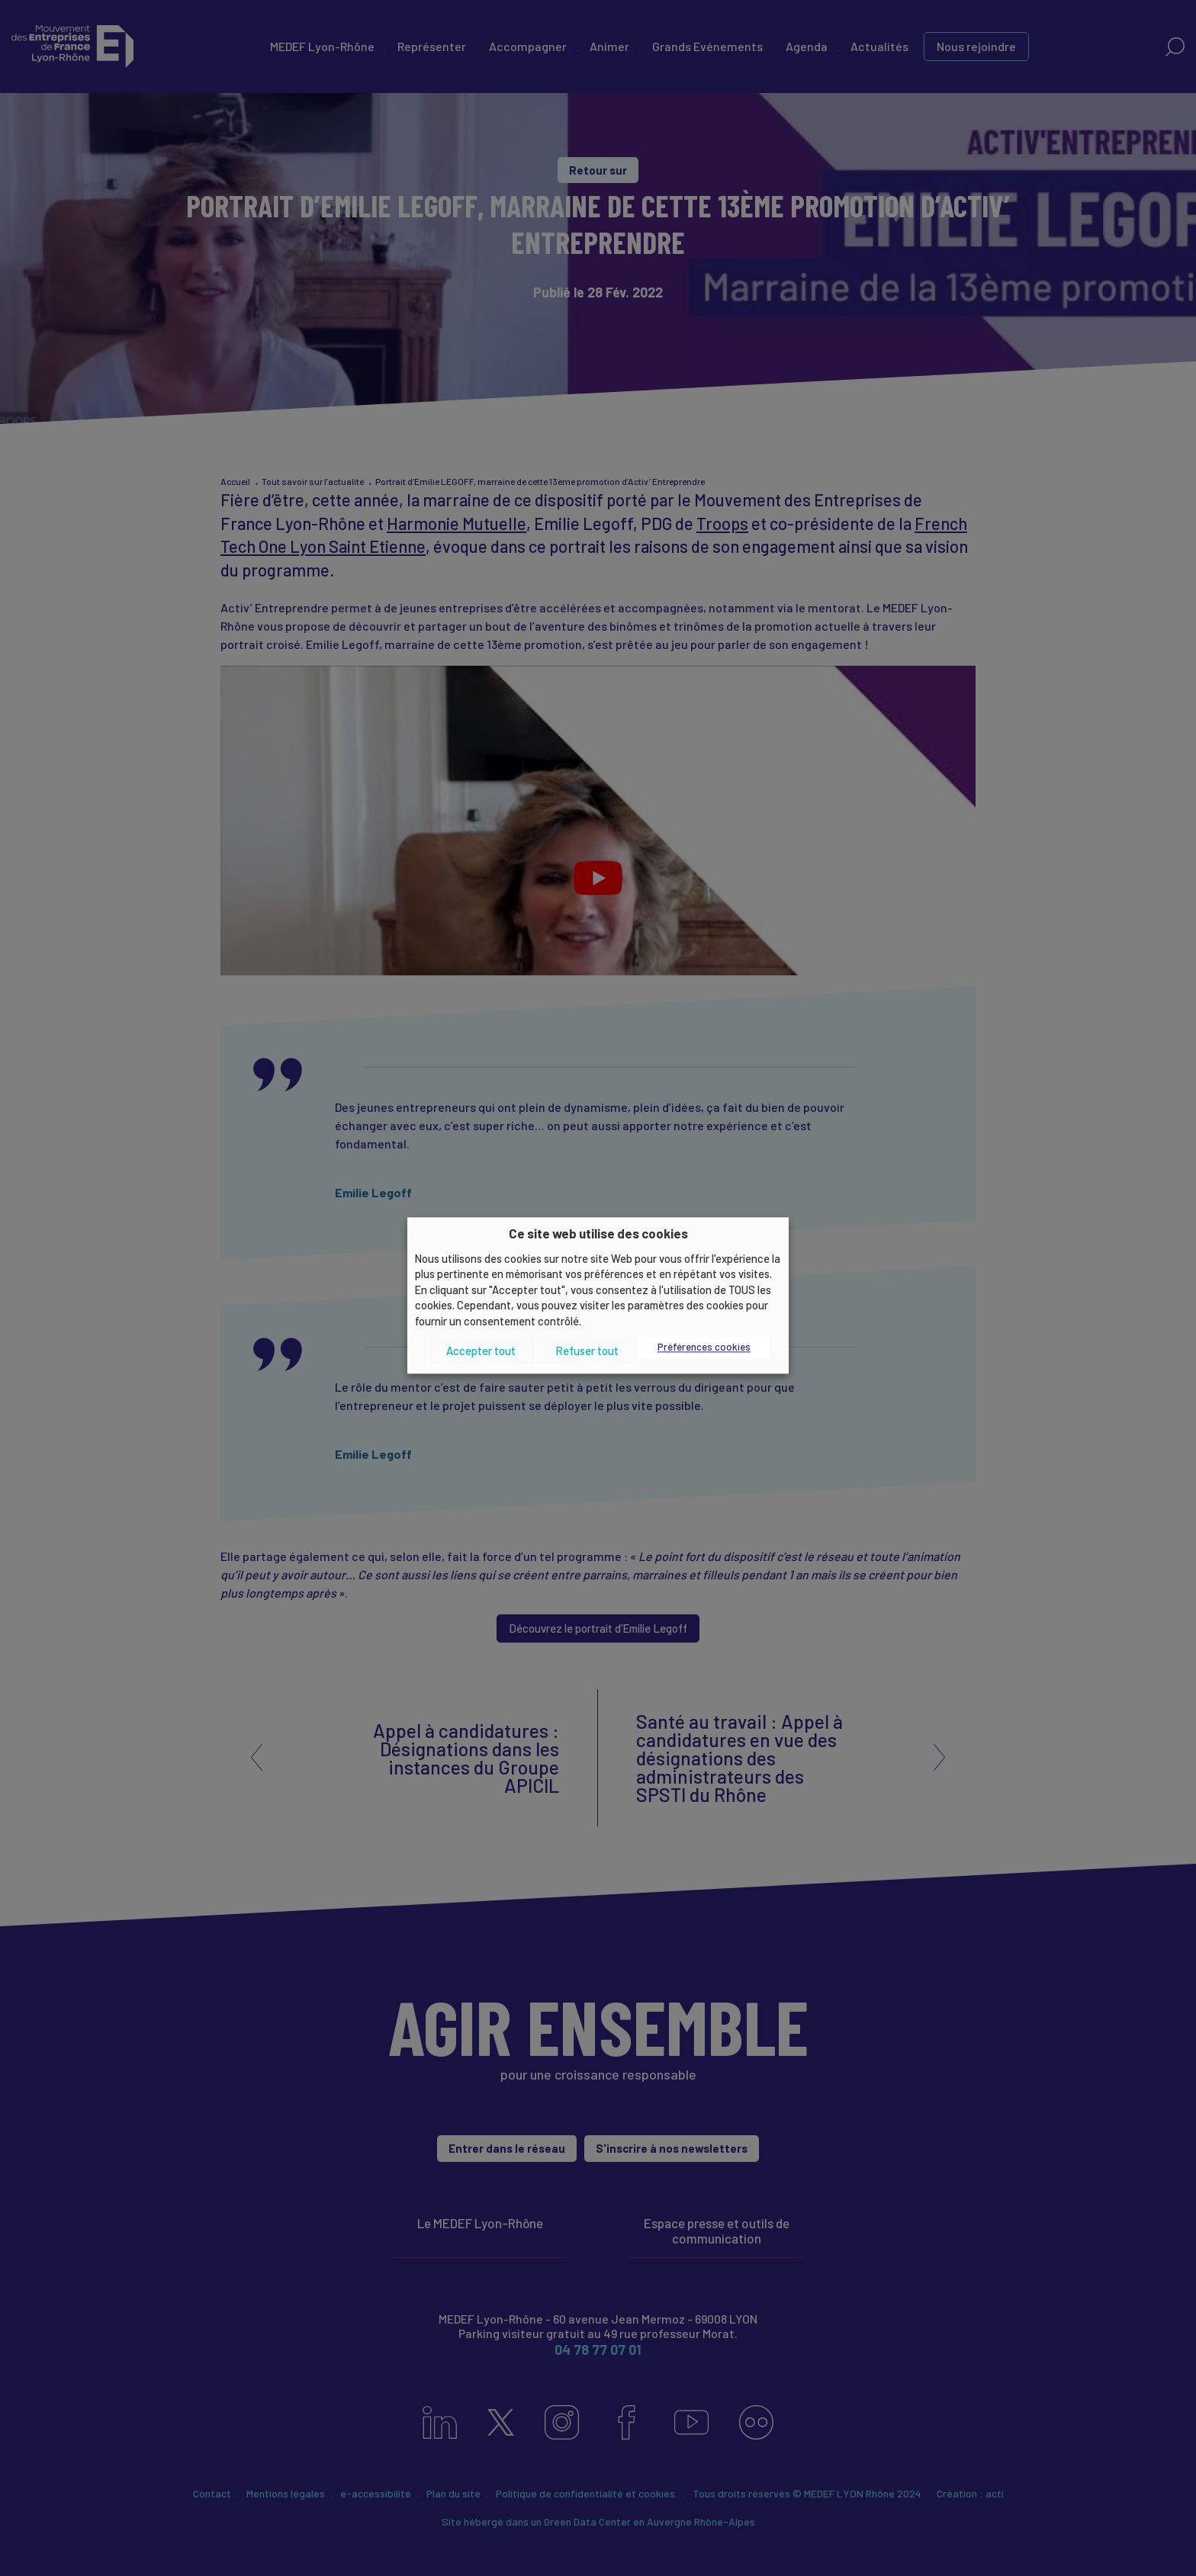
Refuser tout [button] (587, 1350)
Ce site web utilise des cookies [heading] (598, 1233)
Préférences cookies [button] (704, 1347)
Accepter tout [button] (481, 1350)
